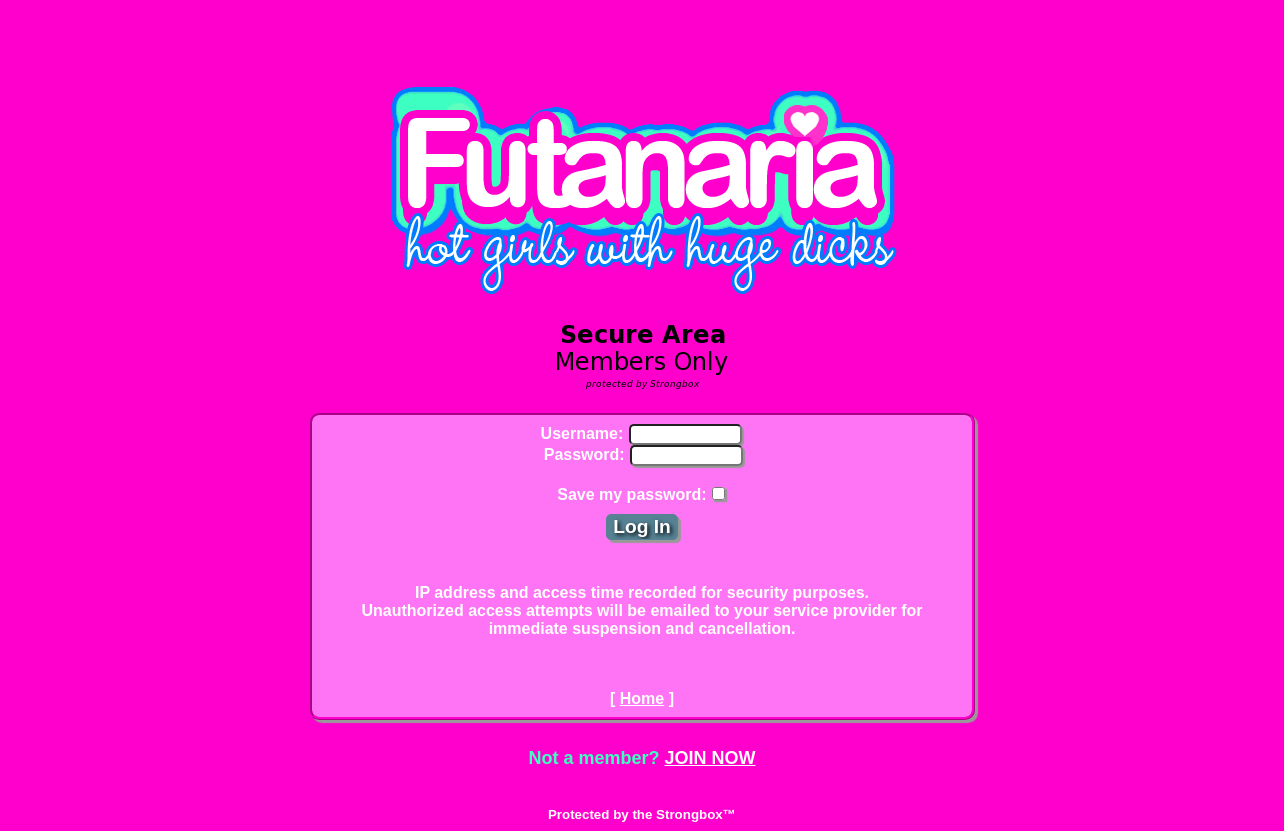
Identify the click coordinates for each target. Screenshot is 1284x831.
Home (642, 698)
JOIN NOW (710, 758)
